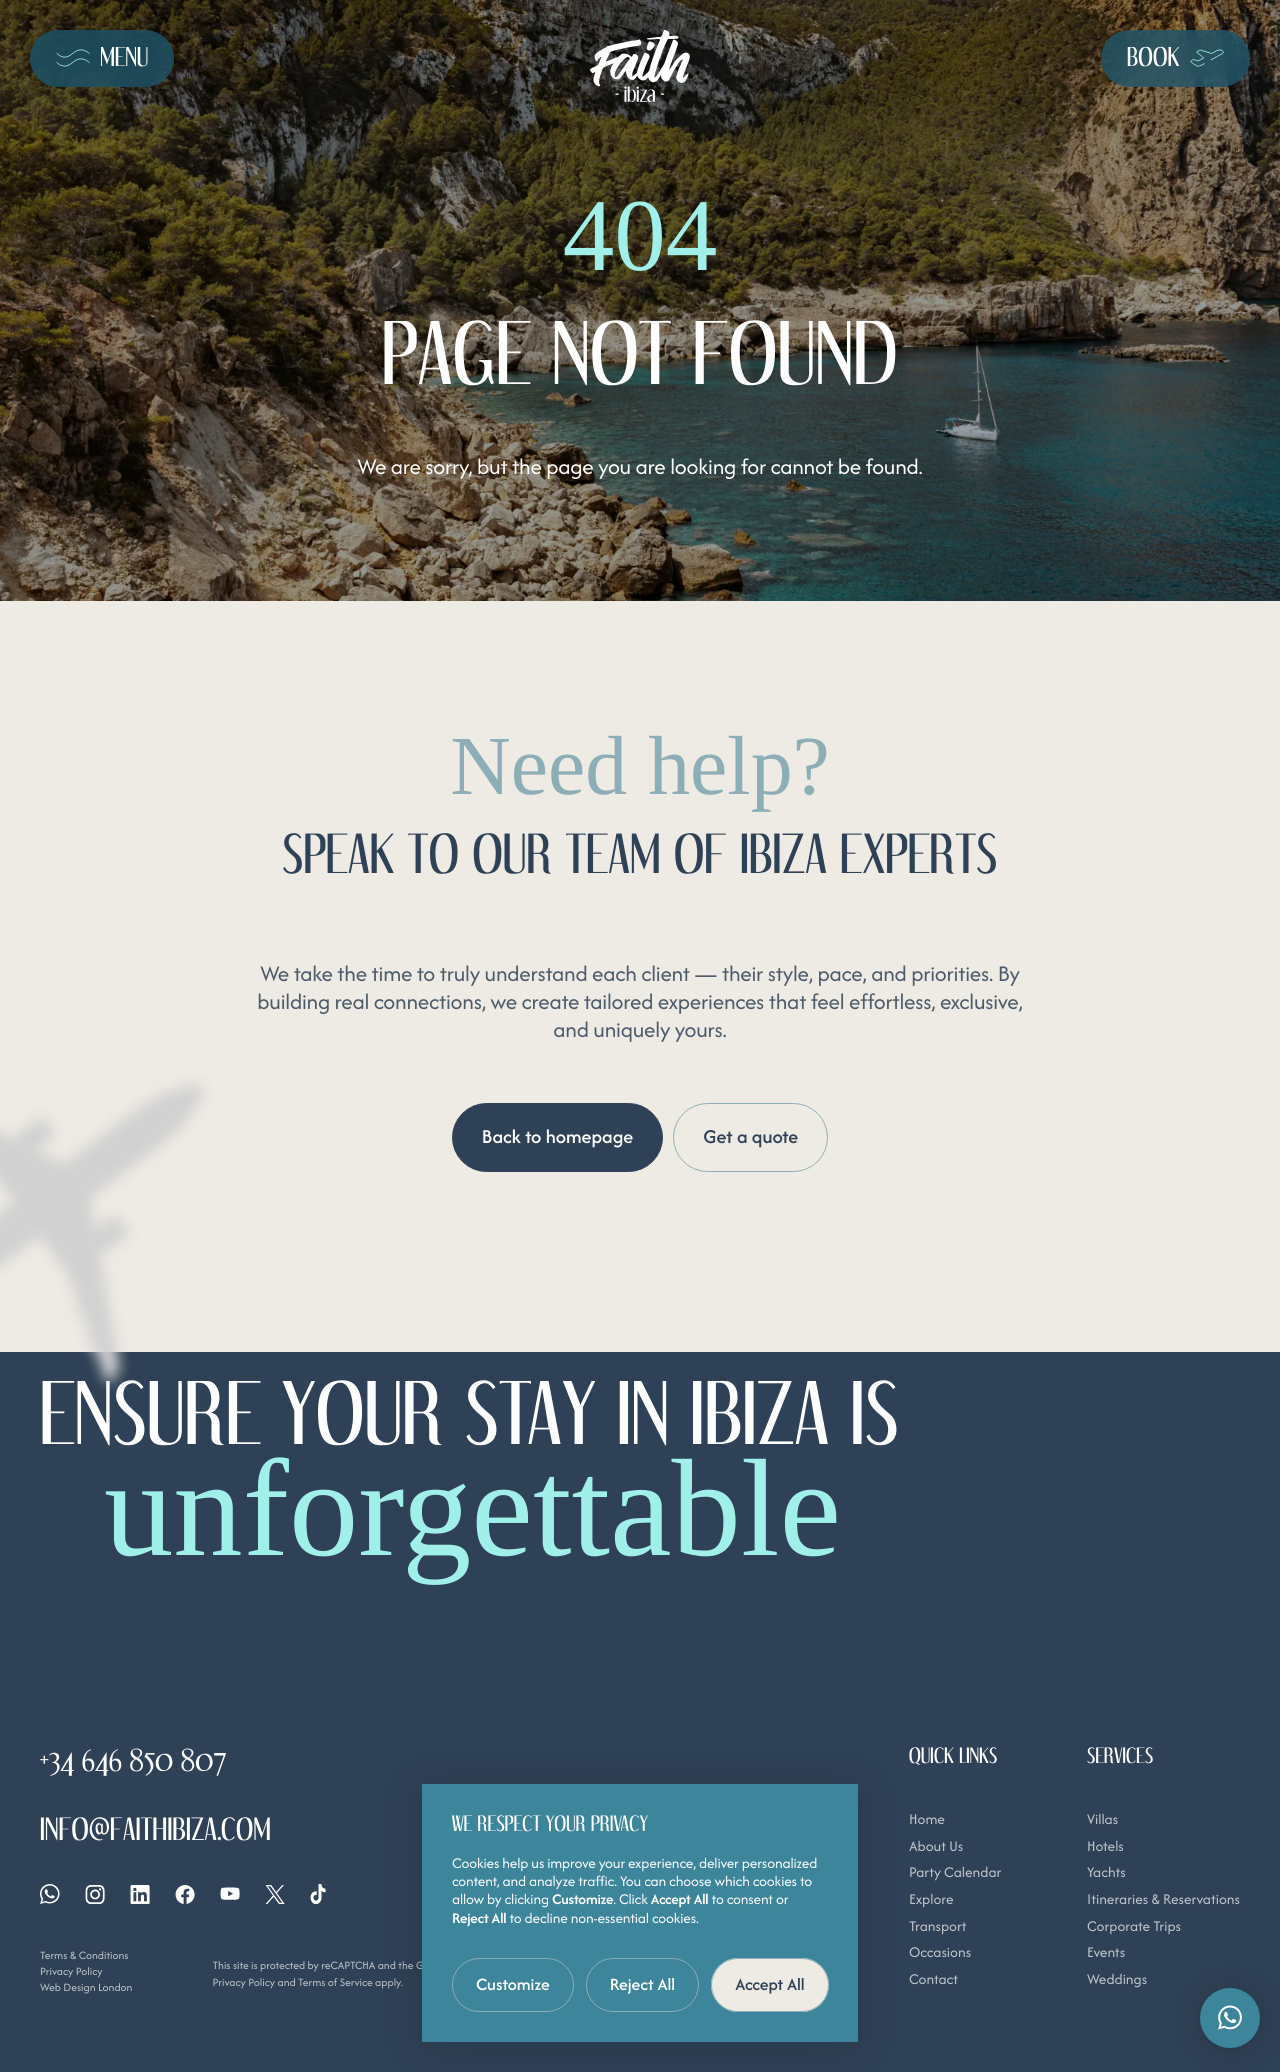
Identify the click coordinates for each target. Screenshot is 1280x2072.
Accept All (770, 1984)
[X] (275, 1894)
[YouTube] (230, 1894)
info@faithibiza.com (155, 1829)
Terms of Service (335, 1982)
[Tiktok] (318, 1895)
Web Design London (86, 1987)
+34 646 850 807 (133, 1760)
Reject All (643, 1984)
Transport (938, 1927)
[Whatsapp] (50, 1895)
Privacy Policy (71, 1971)
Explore (931, 1900)
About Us (936, 1847)
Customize (513, 1984)
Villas (1102, 1820)
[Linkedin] (140, 1894)
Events (1106, 1954)
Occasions (940, 1954)
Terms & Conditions (84, 1956)
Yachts (1106, 1874)
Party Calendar (955, 1874)
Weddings (1117, 1980)
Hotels (1105, 1847)
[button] (1230, 2018)
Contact (933, 1980)
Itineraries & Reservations (1163, 1900)
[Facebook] (185, 1894)
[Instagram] (95, 1894)
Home (927, 1820)
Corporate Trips (1134, 1927)
